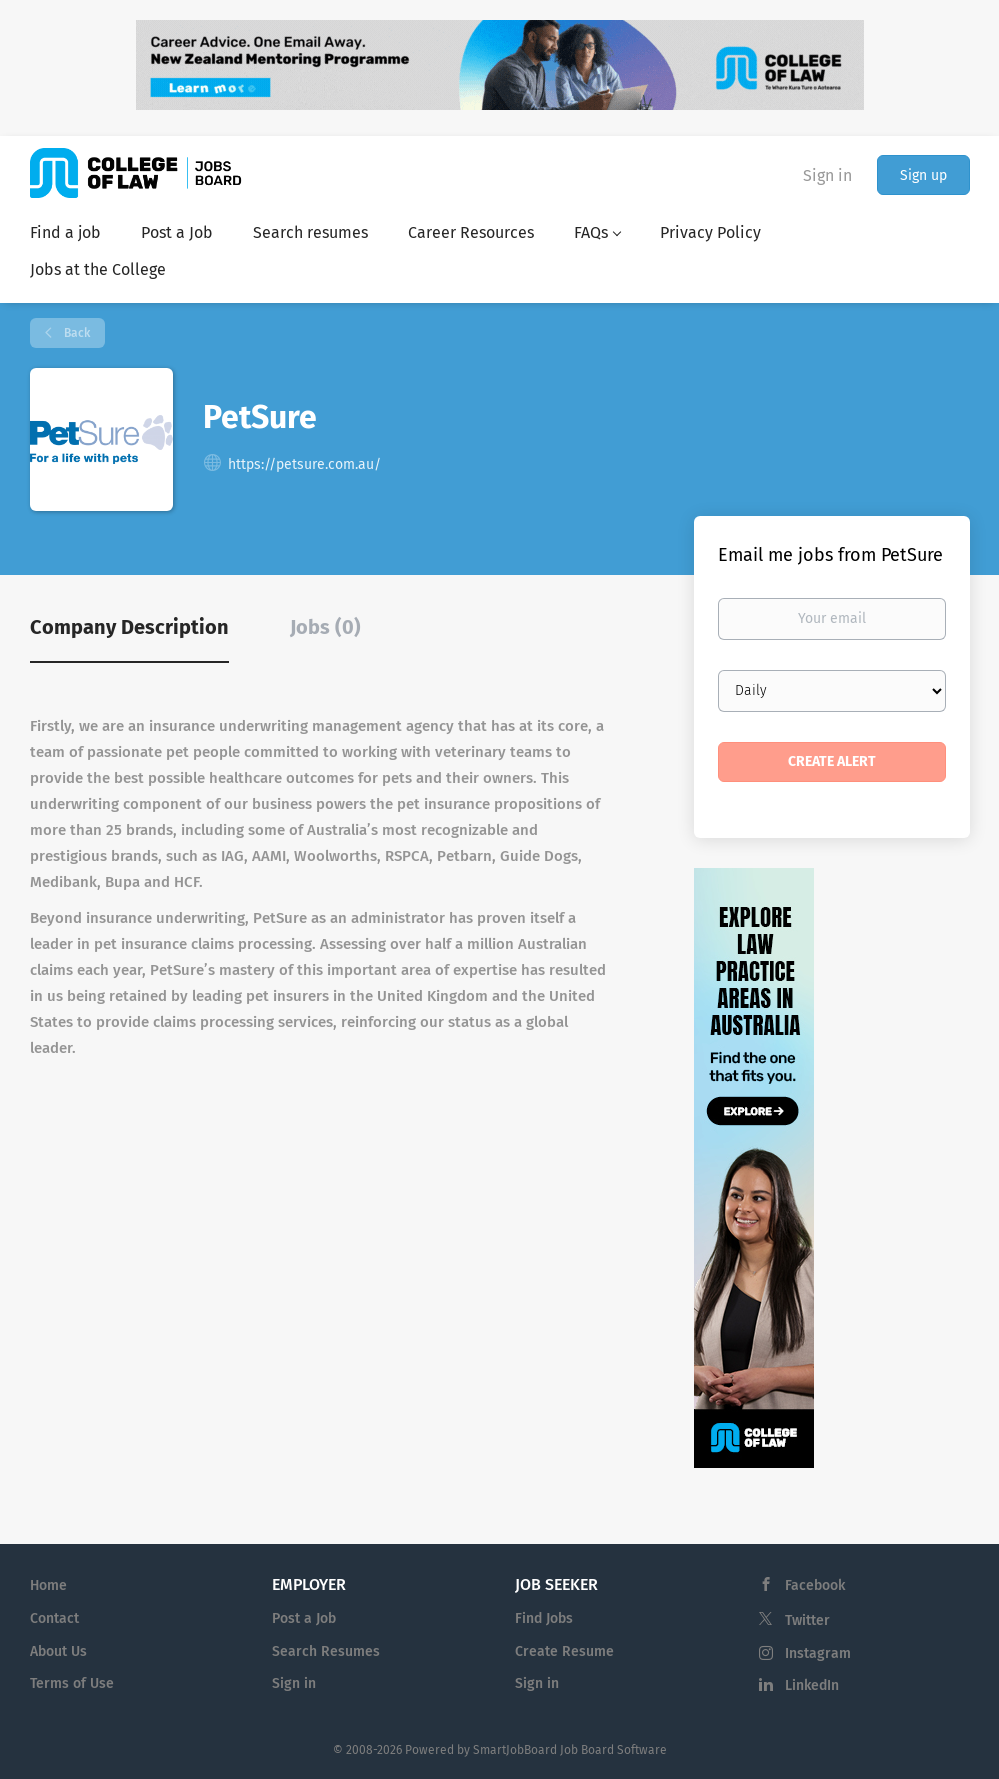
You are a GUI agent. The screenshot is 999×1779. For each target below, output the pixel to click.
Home (48, 1585)
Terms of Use (72, 1683)
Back (75, 333)
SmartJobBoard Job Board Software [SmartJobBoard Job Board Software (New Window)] (570, 1750)
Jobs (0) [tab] (325, 627)
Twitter (807, 1620)
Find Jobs (544, 1618)
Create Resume (564, 1651)
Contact (54, 1618)
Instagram (818, 1653)
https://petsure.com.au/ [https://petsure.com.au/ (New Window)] (304, 464)
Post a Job (304, 1618)
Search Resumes (326, 1651)
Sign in (827, 175)
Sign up (923, 175)
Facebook (815, 1585)
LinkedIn (812, 1685)
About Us (58, 1651)
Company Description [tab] (129, 627)
